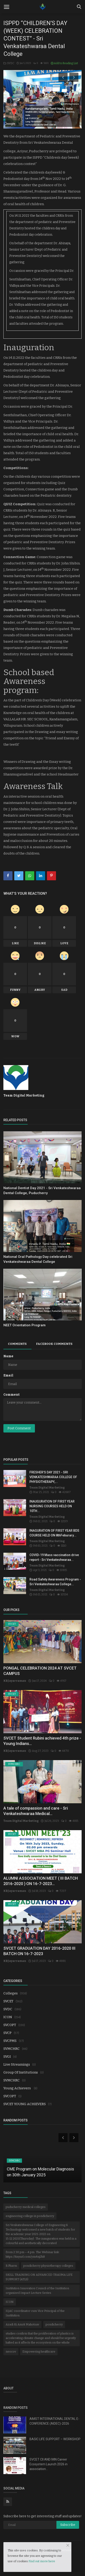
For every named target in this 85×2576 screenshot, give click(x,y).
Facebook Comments (54, 1344)
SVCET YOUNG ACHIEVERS (24, 2104)
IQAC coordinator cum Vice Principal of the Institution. (35, 2313)
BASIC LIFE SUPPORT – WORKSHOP (54, 2439)
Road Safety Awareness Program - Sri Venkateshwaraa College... (55, 1582)
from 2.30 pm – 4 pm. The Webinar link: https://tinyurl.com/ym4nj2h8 (33, 2254)
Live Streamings (16, 2064)
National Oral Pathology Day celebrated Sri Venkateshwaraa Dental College (37, 1259)
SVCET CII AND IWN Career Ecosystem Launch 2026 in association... (48, 2464)
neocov (11, 2351)
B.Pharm (11, 2265)
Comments (17, 1344)
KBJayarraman (14, 1680)
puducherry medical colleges (26, 2207)
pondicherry (54, 2324)
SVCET (8, 2001)
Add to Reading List (64, 63)
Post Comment (19, 1428)
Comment (11, 1395)
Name (8, 1356)
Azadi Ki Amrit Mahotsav (22, 2324)
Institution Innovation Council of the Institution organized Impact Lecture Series (37, 2290)
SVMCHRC (11, 2049)
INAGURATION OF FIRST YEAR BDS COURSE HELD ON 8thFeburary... (54, 1533)
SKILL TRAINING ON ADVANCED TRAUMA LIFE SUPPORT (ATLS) (39, 2277)
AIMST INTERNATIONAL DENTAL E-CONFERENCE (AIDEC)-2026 (54, 2421)
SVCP (7, 2033)
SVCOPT (9, 2025)
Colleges (10, 1993)
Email (8, 1375)
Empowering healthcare (38, 2351)
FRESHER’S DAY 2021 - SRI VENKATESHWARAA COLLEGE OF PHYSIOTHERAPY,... (53, 1477)
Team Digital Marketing (23, 1095)
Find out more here (42, 2561)
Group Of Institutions (20, 2072)
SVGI (7, 2057)
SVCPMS (10, 2041)
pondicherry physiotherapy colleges (48, 2265)
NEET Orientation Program (24, 1325)
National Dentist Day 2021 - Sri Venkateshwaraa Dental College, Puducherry (42, 1190)
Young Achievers (17, 2088)
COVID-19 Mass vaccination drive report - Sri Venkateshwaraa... (54, 1557)
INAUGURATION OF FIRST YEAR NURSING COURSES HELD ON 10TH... (52, 1506)
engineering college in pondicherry (30, 2216)
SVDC (8, 63)
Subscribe (67, 2525)
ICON (7, 2017)
